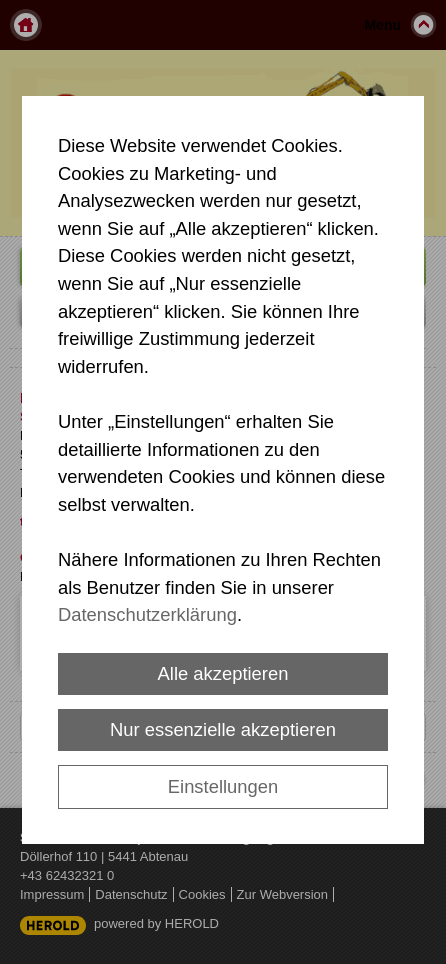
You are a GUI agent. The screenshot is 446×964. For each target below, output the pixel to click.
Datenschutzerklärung (147, 614)
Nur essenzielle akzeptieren (223, 729)
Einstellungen (223, 786)
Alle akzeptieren (223, 673)
